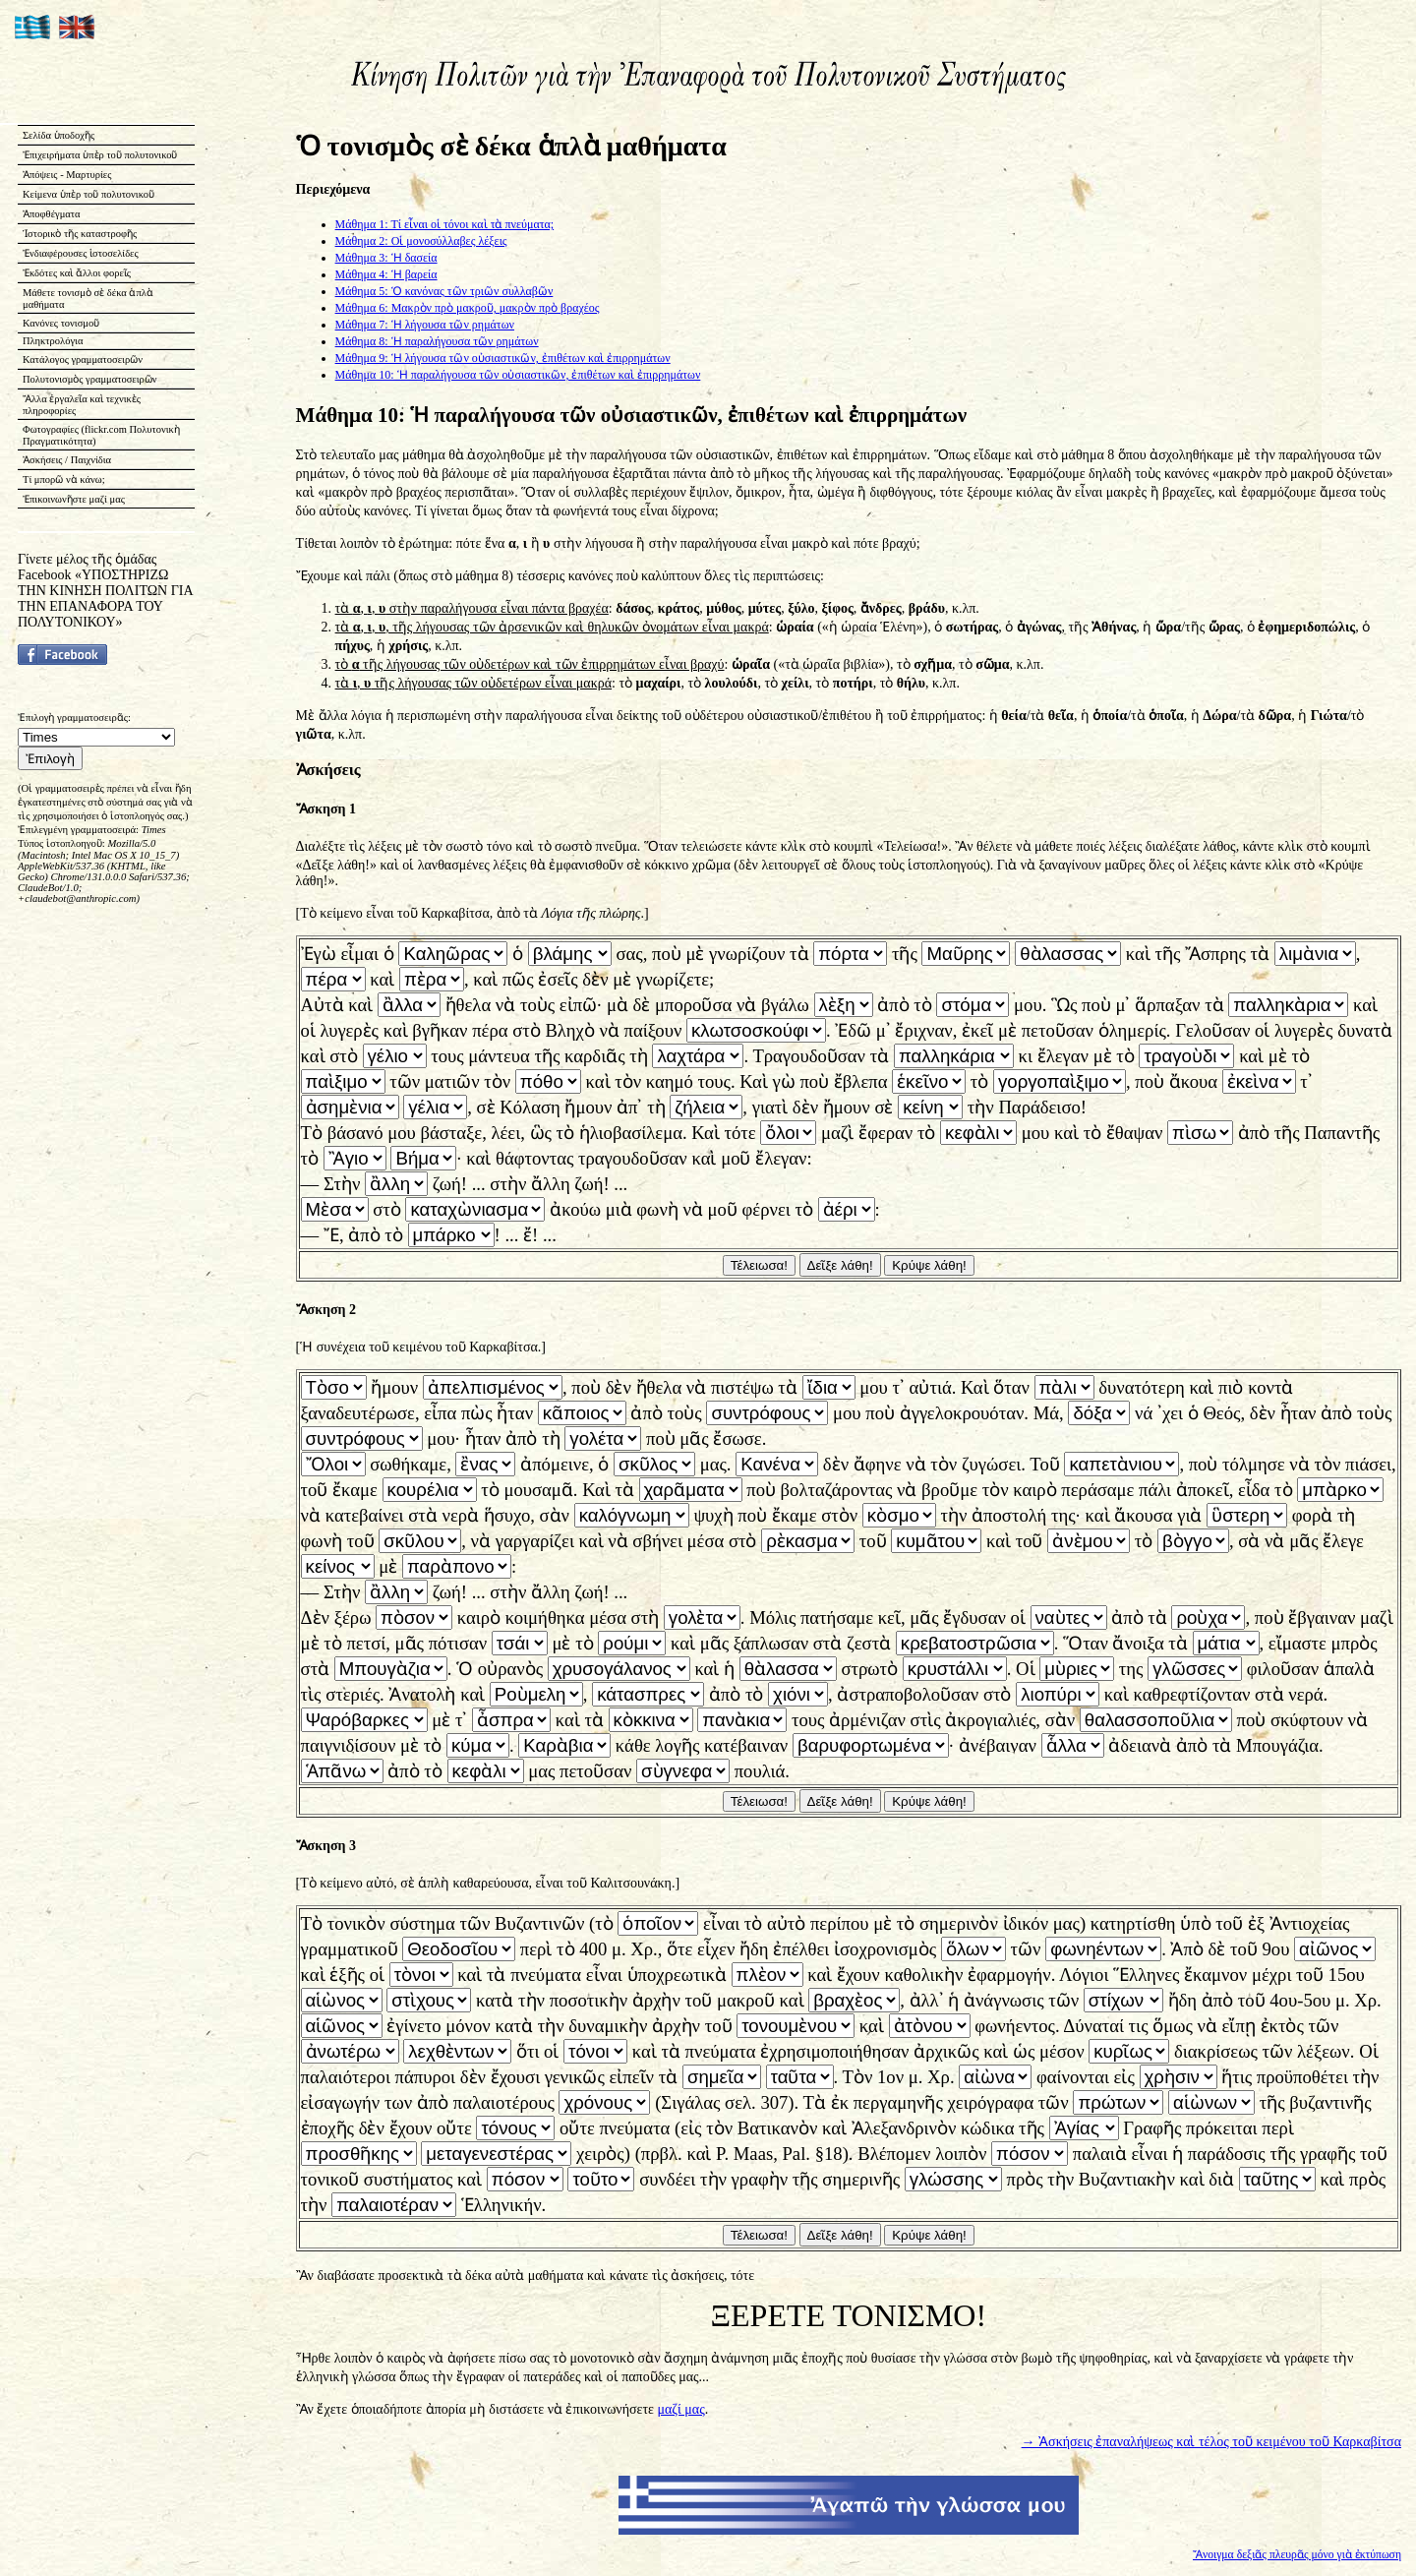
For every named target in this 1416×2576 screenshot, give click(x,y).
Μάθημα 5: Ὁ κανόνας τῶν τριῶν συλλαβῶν (444, 291)
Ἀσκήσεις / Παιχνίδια (67, 459)
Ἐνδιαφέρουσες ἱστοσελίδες (81, 253)
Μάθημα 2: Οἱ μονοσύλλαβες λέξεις (421, 241)
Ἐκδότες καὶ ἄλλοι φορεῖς (77, 273)
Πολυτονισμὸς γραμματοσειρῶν (90, 379)
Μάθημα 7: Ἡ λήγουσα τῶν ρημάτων (424, 324)
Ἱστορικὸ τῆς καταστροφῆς (80, 233)
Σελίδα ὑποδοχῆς (58, 135)
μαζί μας (680, 2409)
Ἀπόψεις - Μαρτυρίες (67, 174)
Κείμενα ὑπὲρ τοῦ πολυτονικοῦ (88, 194)
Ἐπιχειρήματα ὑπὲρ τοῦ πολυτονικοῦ (100, 155)
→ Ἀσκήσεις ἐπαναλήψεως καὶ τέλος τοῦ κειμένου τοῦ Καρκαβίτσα (1211, 2441)
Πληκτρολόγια (53, 340)
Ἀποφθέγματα (52, 214)
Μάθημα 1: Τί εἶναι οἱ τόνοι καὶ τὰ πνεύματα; (445, 224)
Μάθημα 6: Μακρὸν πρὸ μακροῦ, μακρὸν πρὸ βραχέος (467, 308)
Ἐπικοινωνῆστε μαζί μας (74, 499)
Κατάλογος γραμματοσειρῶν (83, 359)
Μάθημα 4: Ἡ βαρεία (386, 274)
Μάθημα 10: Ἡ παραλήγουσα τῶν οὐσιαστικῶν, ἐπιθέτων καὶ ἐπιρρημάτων (518, 375)
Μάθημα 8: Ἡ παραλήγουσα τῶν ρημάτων (437, 341)
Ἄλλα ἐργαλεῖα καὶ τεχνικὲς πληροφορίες (82, 404)
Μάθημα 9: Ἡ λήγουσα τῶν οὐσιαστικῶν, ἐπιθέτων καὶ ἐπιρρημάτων (503, 358)
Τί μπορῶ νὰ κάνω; (64, 479)
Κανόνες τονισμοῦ (61, 323)
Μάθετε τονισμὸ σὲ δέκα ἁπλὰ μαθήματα (88, 298)
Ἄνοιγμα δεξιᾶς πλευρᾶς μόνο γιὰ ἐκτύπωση (1297, 2554)
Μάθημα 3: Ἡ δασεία (386, 258)
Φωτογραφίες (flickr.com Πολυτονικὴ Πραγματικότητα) (101, 435)
